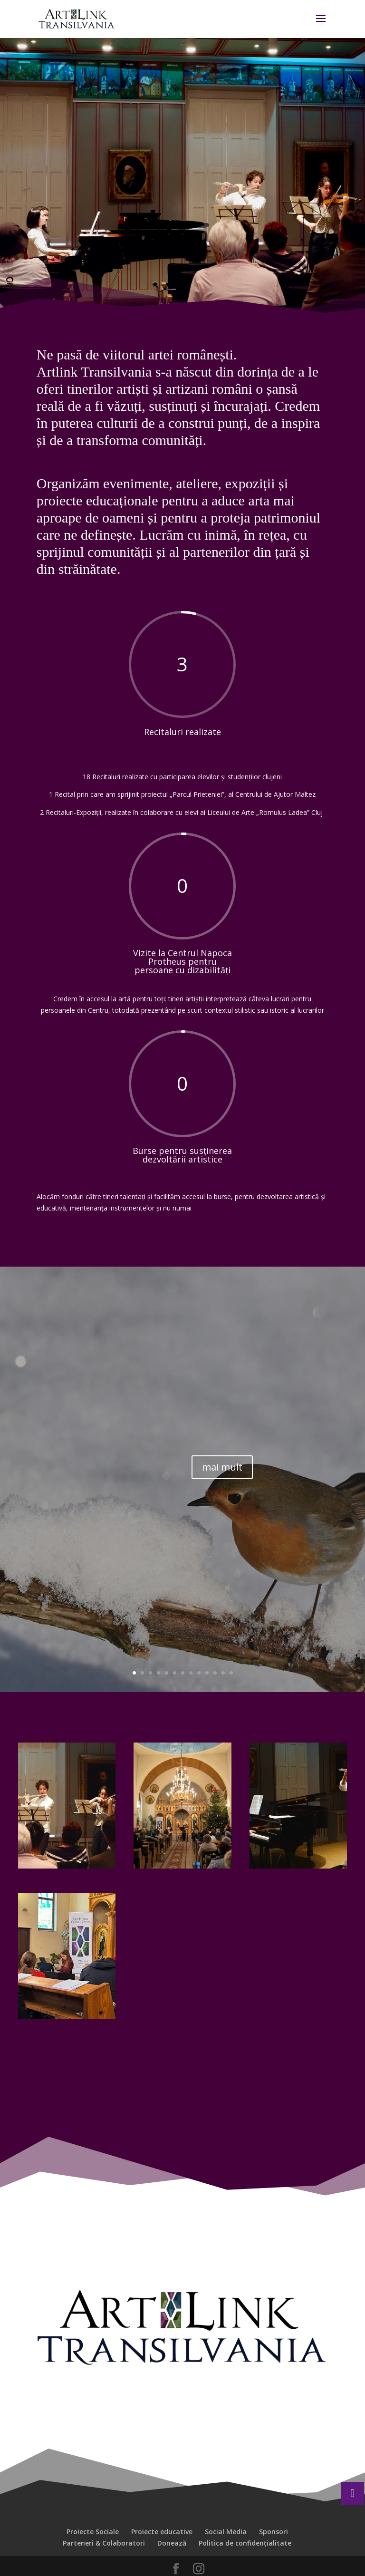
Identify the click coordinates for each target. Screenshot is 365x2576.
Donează (171, 2542)
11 (215, 1673)
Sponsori (273, 2531)
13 (231, 1673)
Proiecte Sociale (93, 2531)
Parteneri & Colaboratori (104, 2542)
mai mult (222, 1467)
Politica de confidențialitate (245, 2542)
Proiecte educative (161, 2531)
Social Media (226, 2531)
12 (223, 1673)
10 (207, 1673)
